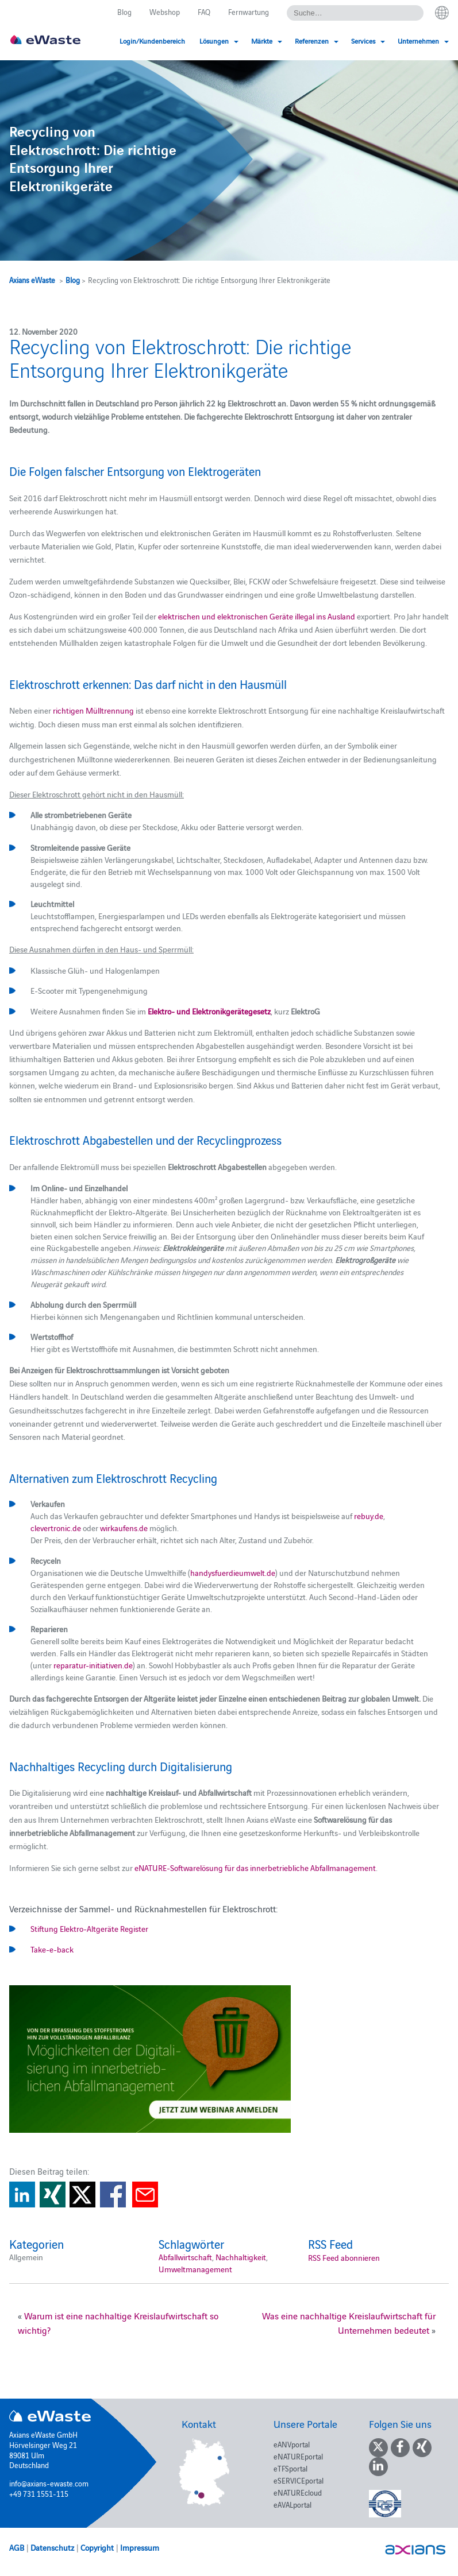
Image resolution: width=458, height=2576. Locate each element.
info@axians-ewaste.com (48, 2483)
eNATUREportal (298, 2456)
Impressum (139, 2547)
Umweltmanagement (195, 2269)
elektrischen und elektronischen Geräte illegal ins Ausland (256, 616)
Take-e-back (52, 1949)
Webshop (164, 11)
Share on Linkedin (22, 2194)
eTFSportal (290, 2468)
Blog (124, 11)
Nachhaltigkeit (240, 2257)
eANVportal (292, 2444)
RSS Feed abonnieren (344, 2257)
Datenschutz (52, 2547)
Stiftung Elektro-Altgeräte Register (89, 1928)
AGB (16, 2547)
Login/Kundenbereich (152, 40)
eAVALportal (292, 2504)
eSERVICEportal (299, 2480)
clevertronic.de (55, 1527)
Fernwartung (248, 11)
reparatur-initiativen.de (93, 1665)
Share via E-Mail (145, 2194)
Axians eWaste (32, 279)
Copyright (97, 2547)
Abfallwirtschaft (185, 2257)
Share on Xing (53, 2194)
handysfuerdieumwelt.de (232, 1572)
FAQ (204, 11)
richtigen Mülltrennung (93, 710)
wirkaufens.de (124, 1527)
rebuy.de (367, 1515)
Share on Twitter (82, 2194)
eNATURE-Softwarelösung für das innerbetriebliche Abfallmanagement (255, 1867)
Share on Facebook (113, 2194)
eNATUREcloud (298, 2492)
